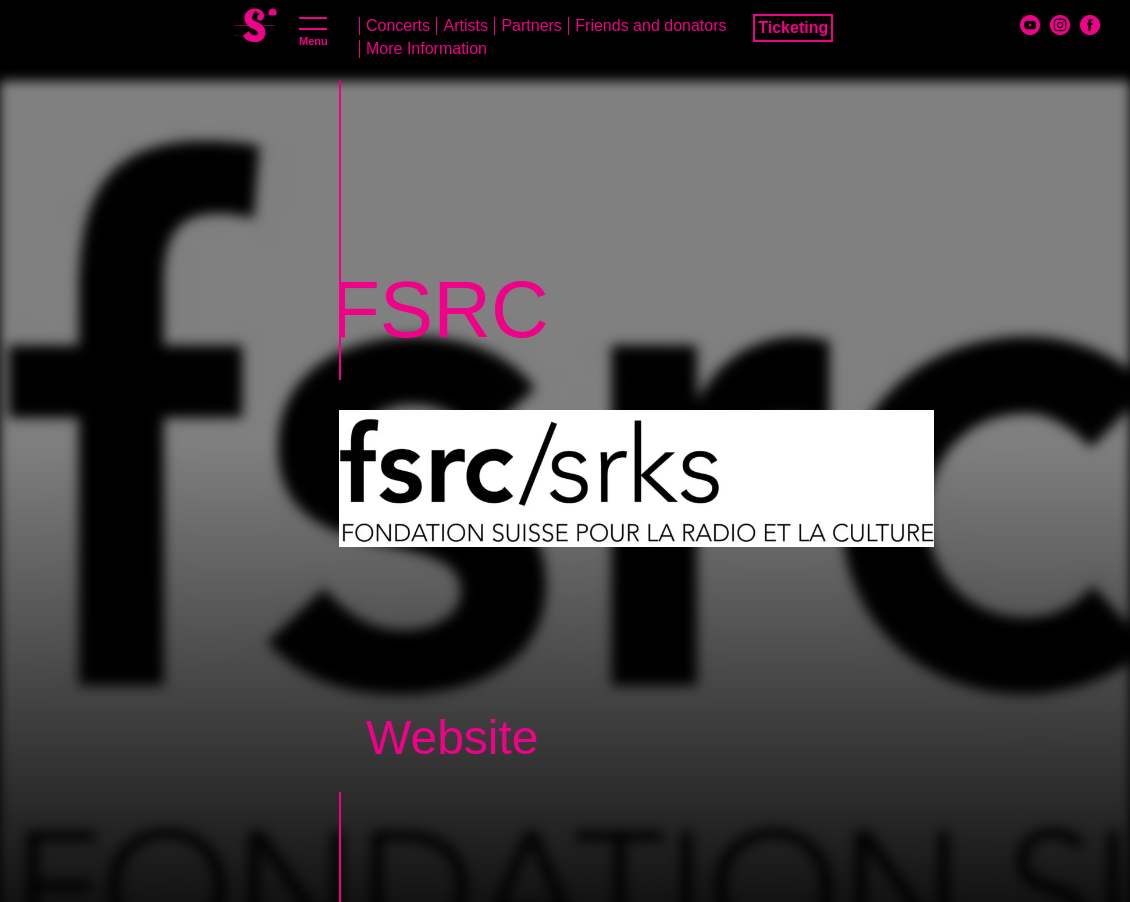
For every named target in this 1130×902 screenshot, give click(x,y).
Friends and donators (650, 25)
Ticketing (793, 27)
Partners (531, 25)
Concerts (398, 25)
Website (452, 737)
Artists (465, 25)
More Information (426, 48)
